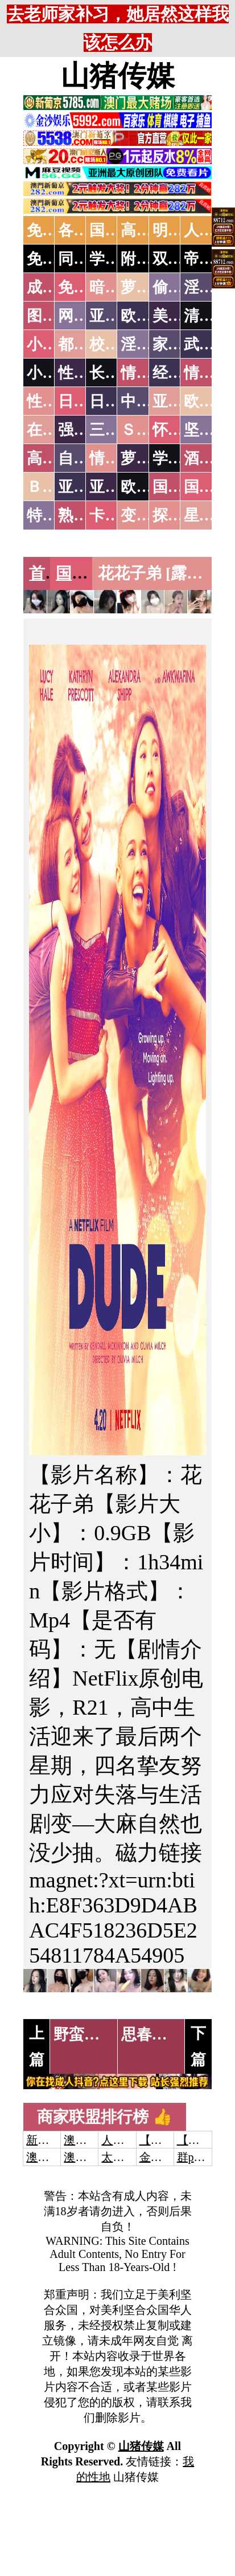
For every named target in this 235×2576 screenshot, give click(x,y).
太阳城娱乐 (129, 2157)
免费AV (52, 230)
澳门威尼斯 (92, 2140)
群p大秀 (197, 2157)
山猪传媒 (118, 76)
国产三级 (87, 573)
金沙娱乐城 (167, 2157)
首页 (45, 573)
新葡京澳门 (54, 2140)
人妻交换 (124, 2140)
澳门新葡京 (92, 2157)
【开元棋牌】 (173, 2140)
